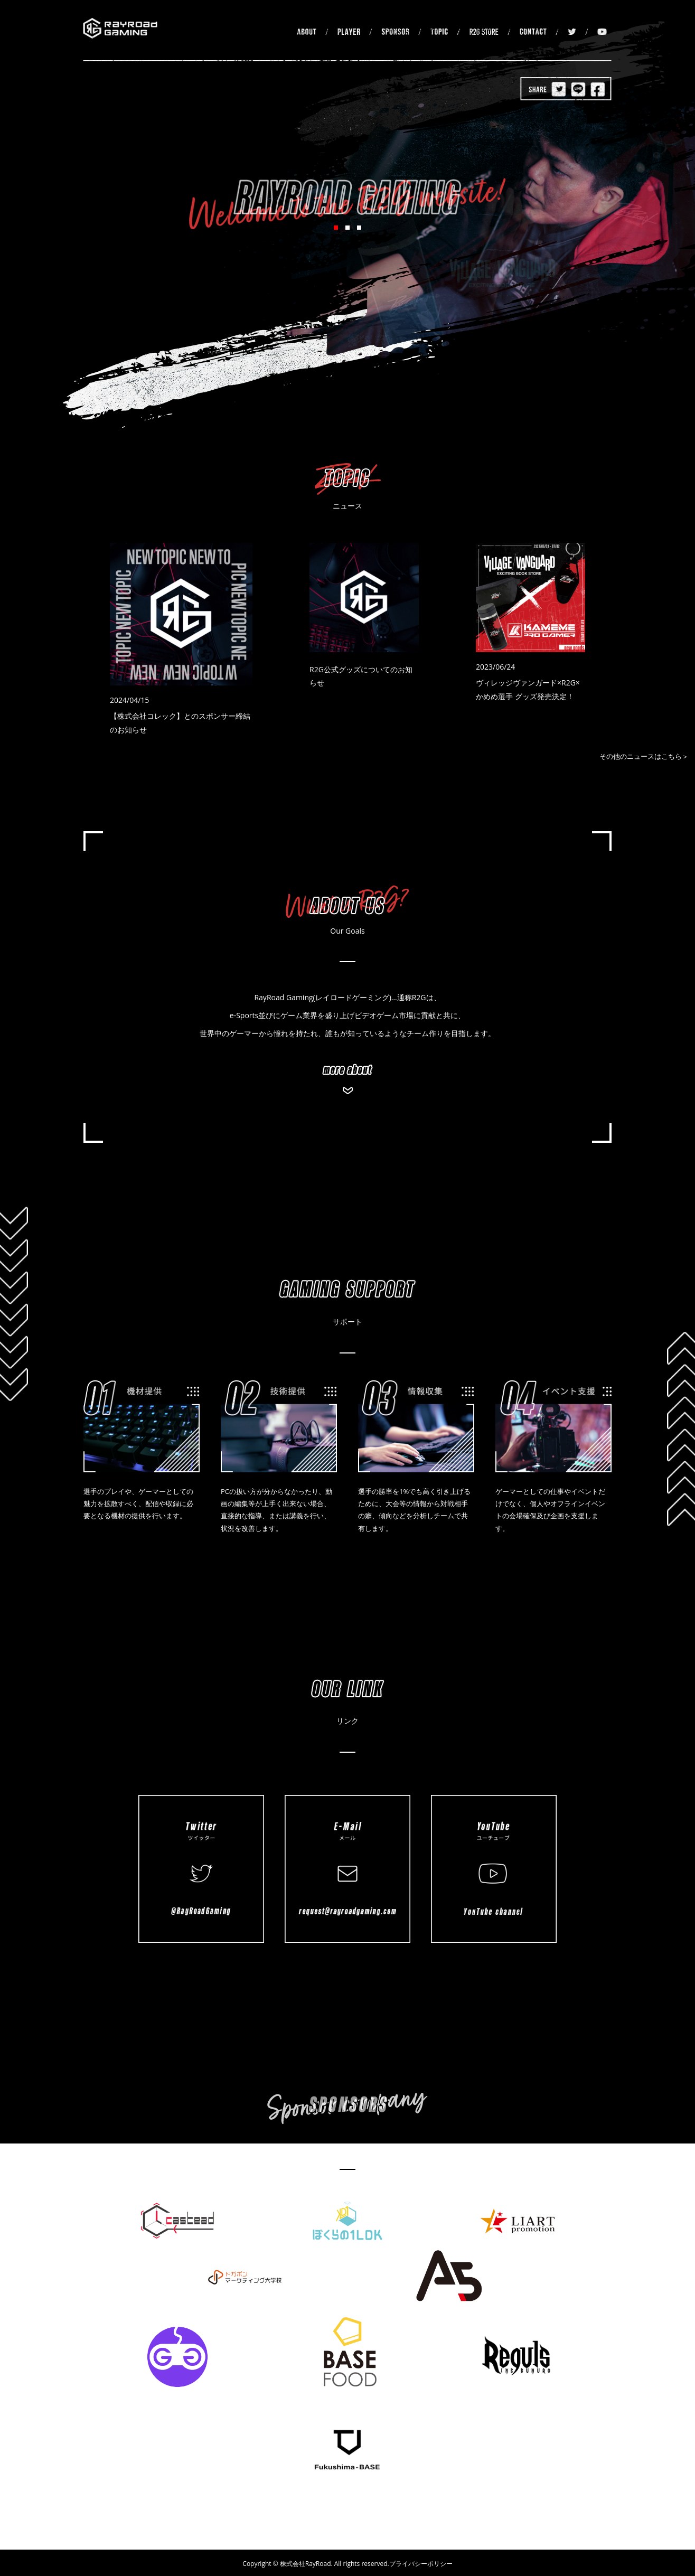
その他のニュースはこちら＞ (644, 756)
